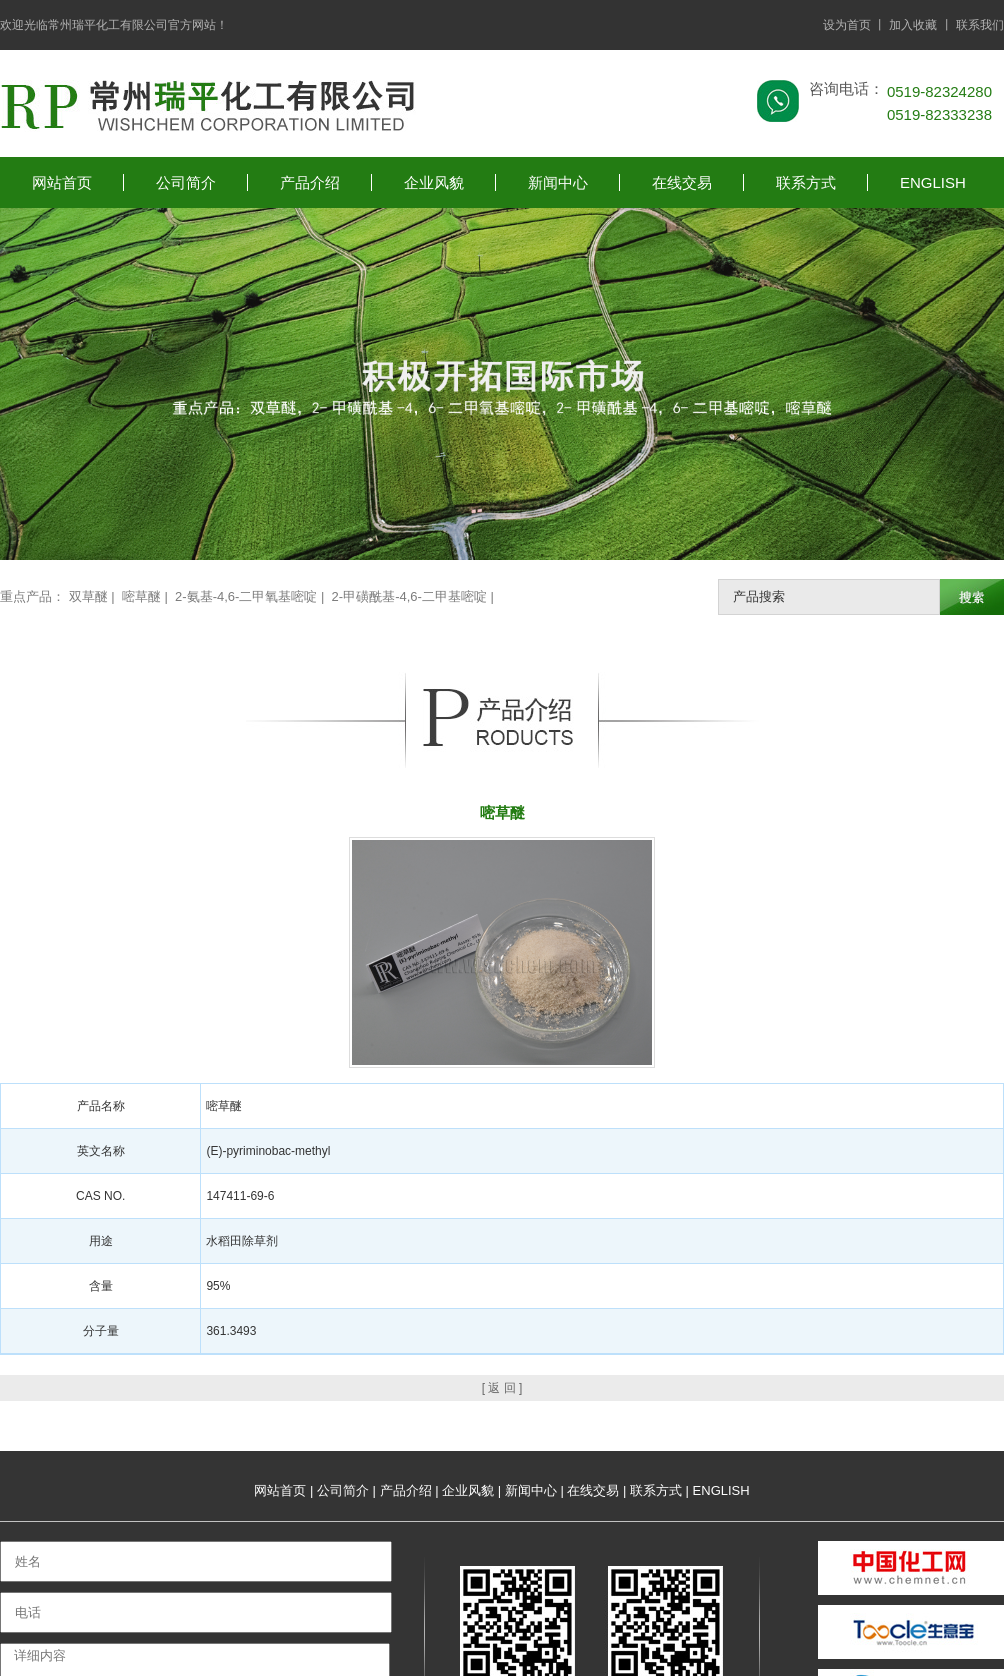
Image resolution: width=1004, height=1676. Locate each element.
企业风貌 (434, 182)
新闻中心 (558, 182)
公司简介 (186, 182)
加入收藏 (913, 25)
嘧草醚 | (147, 596)
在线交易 (682, 182)
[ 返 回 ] (502, 1388)
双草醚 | (94, 596)
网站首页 (62, 182)
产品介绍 (310, 182)
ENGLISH (933, 182)
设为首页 (847, 25)
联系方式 (806, 182)
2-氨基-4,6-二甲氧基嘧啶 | (251, 596)
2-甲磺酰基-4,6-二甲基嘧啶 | (415, 596)
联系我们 (980, 25)
